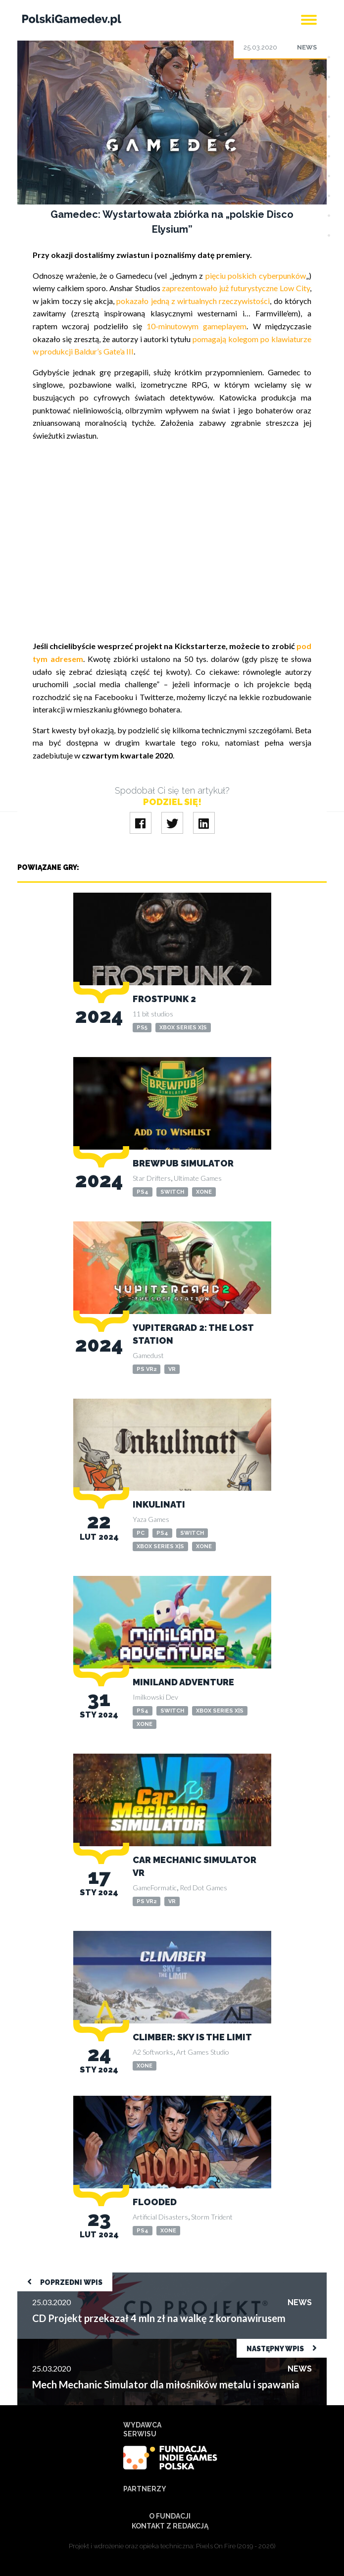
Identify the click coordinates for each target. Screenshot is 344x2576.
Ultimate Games (198, 1178)
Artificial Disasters (160, 2217)
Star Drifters (152, 1178)
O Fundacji (170, 2516)
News (307, 47)
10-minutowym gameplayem (196, 326)
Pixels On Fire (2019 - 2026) (235, 2546)
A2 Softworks (153, 2052)
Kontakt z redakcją (170, 2526)
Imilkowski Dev (155, 1697)
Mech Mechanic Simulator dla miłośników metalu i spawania (119, 2343)
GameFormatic (155, 1887)
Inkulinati (159, 1504)
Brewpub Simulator (183, 1163)
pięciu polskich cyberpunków (255, 275)
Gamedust (148, 1355)
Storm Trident (212, 2217)
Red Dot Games (203, 1887)
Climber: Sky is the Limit (192, 2037)
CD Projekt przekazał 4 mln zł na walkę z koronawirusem (113, 2277)
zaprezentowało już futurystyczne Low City (236, 288)
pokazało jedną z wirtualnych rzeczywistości (193, 300)
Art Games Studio (202, 2052)
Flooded (155, 2202)
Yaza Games (151, 1519)
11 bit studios (153, 1014)
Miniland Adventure (183, 1682)
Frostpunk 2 (164, 999)
